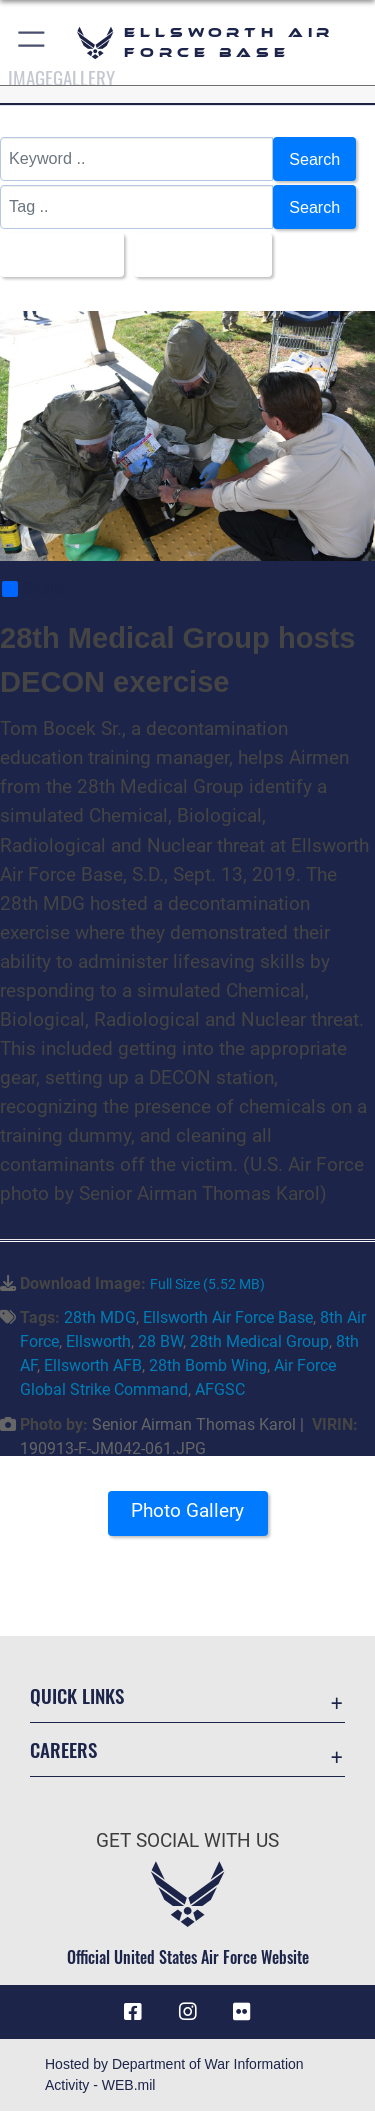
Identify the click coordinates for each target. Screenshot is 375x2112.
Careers (63, 1749)
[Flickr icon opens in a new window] (242, 2012)
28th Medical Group (259, 1341)
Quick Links (77, 1695)
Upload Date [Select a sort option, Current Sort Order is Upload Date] (197, 255)
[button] (32, 42)
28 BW (160, 1341)
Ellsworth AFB (93, 1365)
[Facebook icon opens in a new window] (133, 2012)
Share (32, 589)
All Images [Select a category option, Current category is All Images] (56, 255)
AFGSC (220, 1390)
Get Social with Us (187, 1840)
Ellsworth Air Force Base (228, 1317)
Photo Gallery (187, 1510)
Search (314, 159)
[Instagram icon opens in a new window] (188, 2012)
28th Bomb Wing (208, 1365)
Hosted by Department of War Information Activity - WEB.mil (174, 2075)
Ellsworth (98, 1341)
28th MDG (100, 1317)
